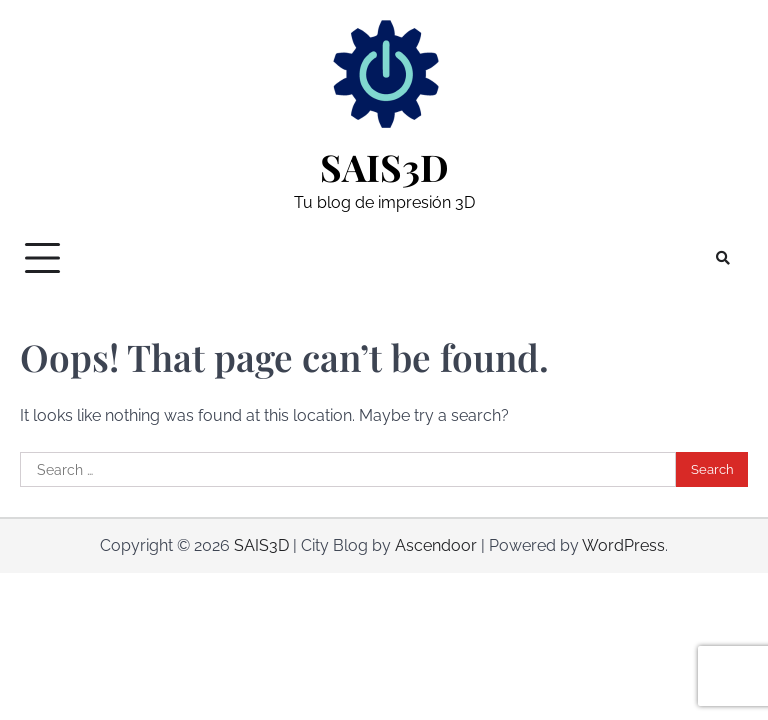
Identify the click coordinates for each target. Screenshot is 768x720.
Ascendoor (436, 545)
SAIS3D (384, 167)
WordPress (623, 545)
